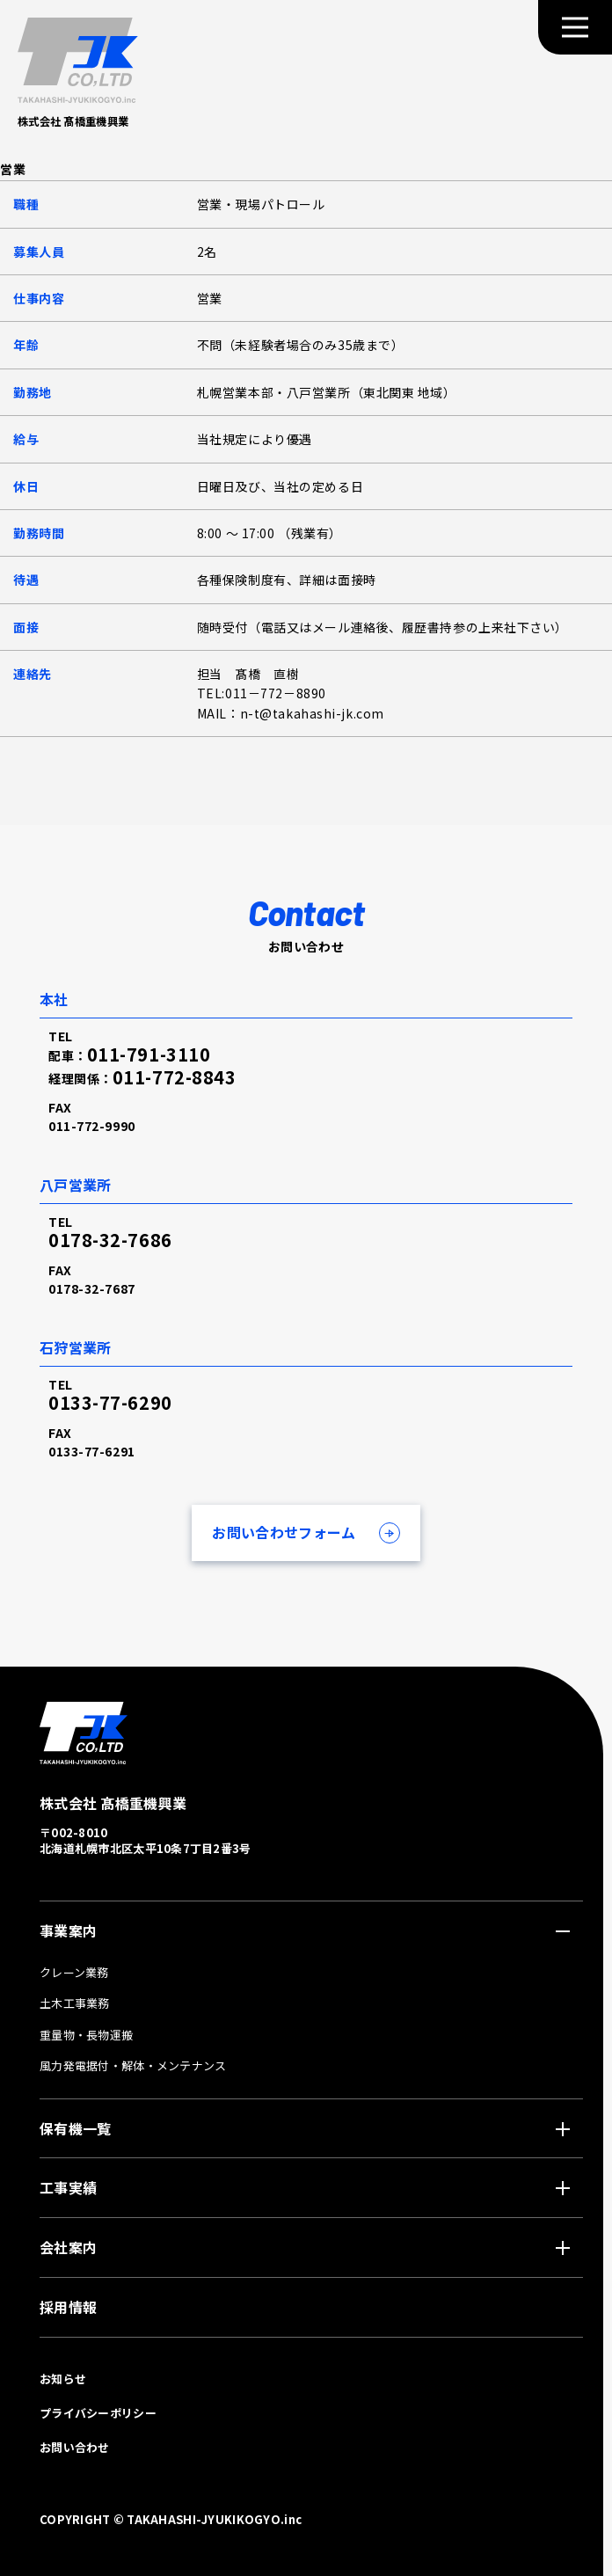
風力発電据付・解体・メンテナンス (133, 2065)
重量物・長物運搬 (86, 2034)
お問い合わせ (75, 2447)
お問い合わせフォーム (283, 1532)
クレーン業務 (74, 1972)
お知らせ (63, 2378)
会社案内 (68, 2247)
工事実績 (68, 2187)
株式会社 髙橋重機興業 (77, 121)
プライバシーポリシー (98, 2413)
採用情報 (68, 2306)
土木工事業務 (75, 2003)
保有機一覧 (75, 2128)
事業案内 (68, 1930)
